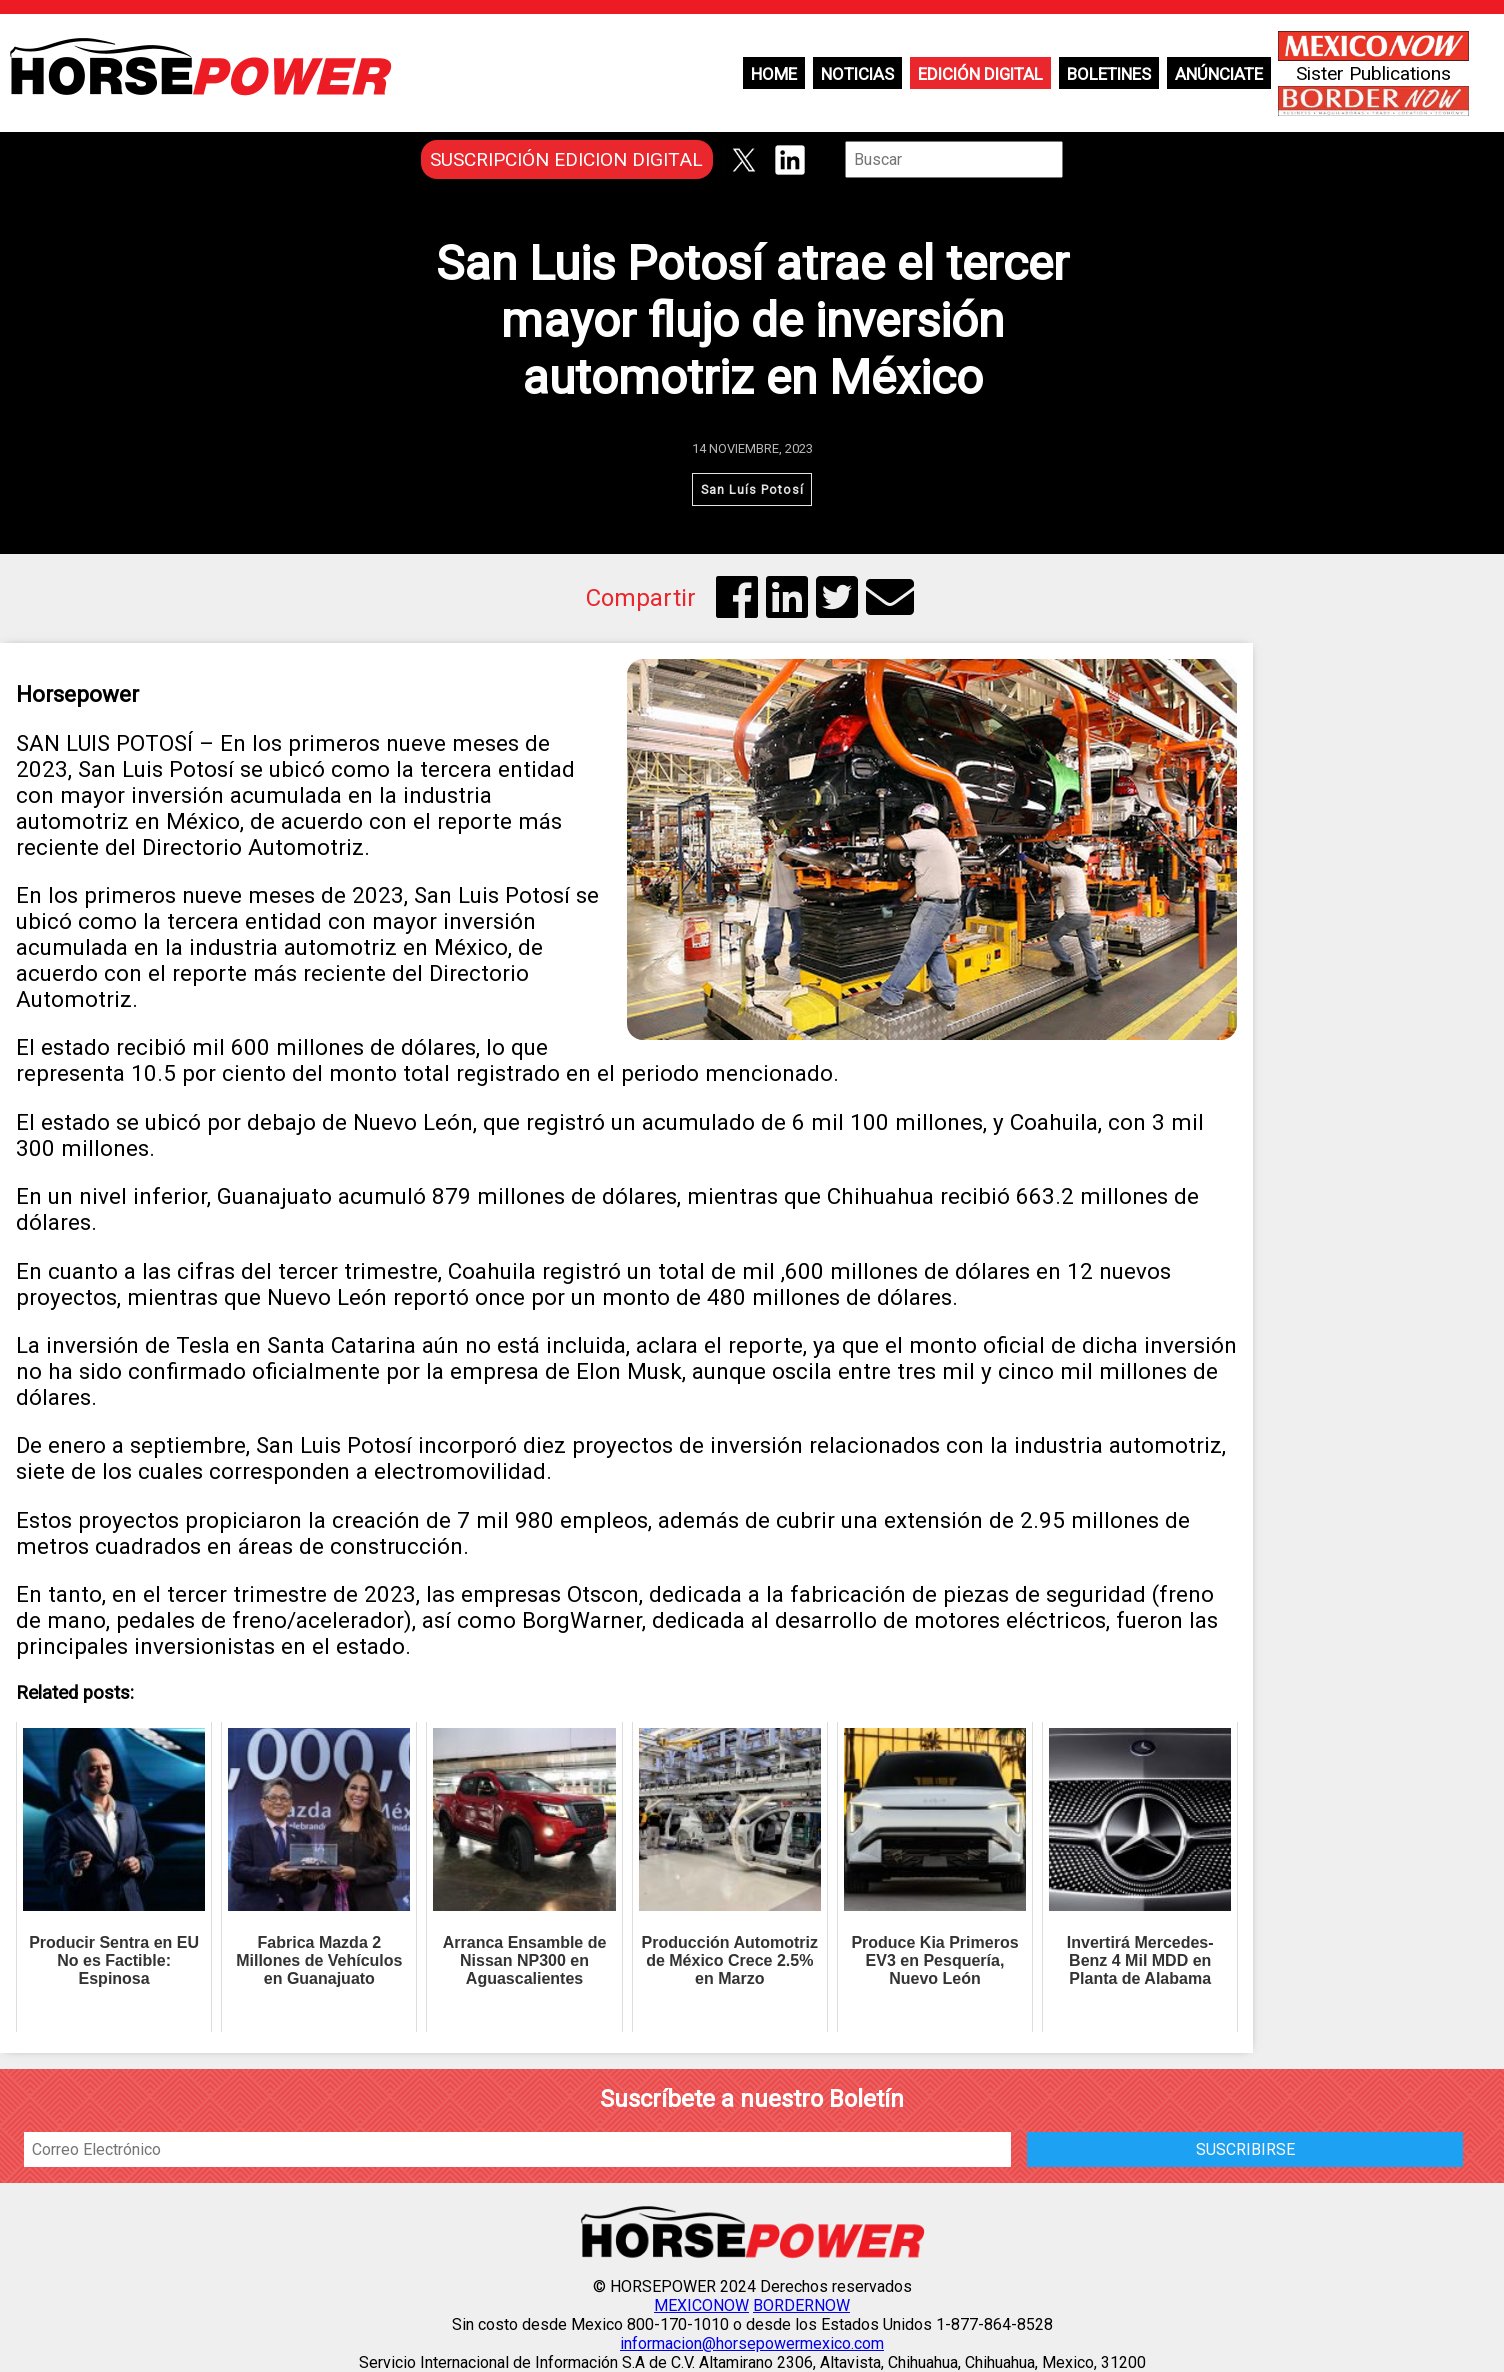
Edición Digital (980, 74)
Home (774, 74)
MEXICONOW (701, 2305)
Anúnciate (1219, 74)
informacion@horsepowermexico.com (752, 2343)
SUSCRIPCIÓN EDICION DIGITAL (566, 159)
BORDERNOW (801, 2305)
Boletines (1109, 74)
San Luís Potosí (752, 489)
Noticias (857, 74)
